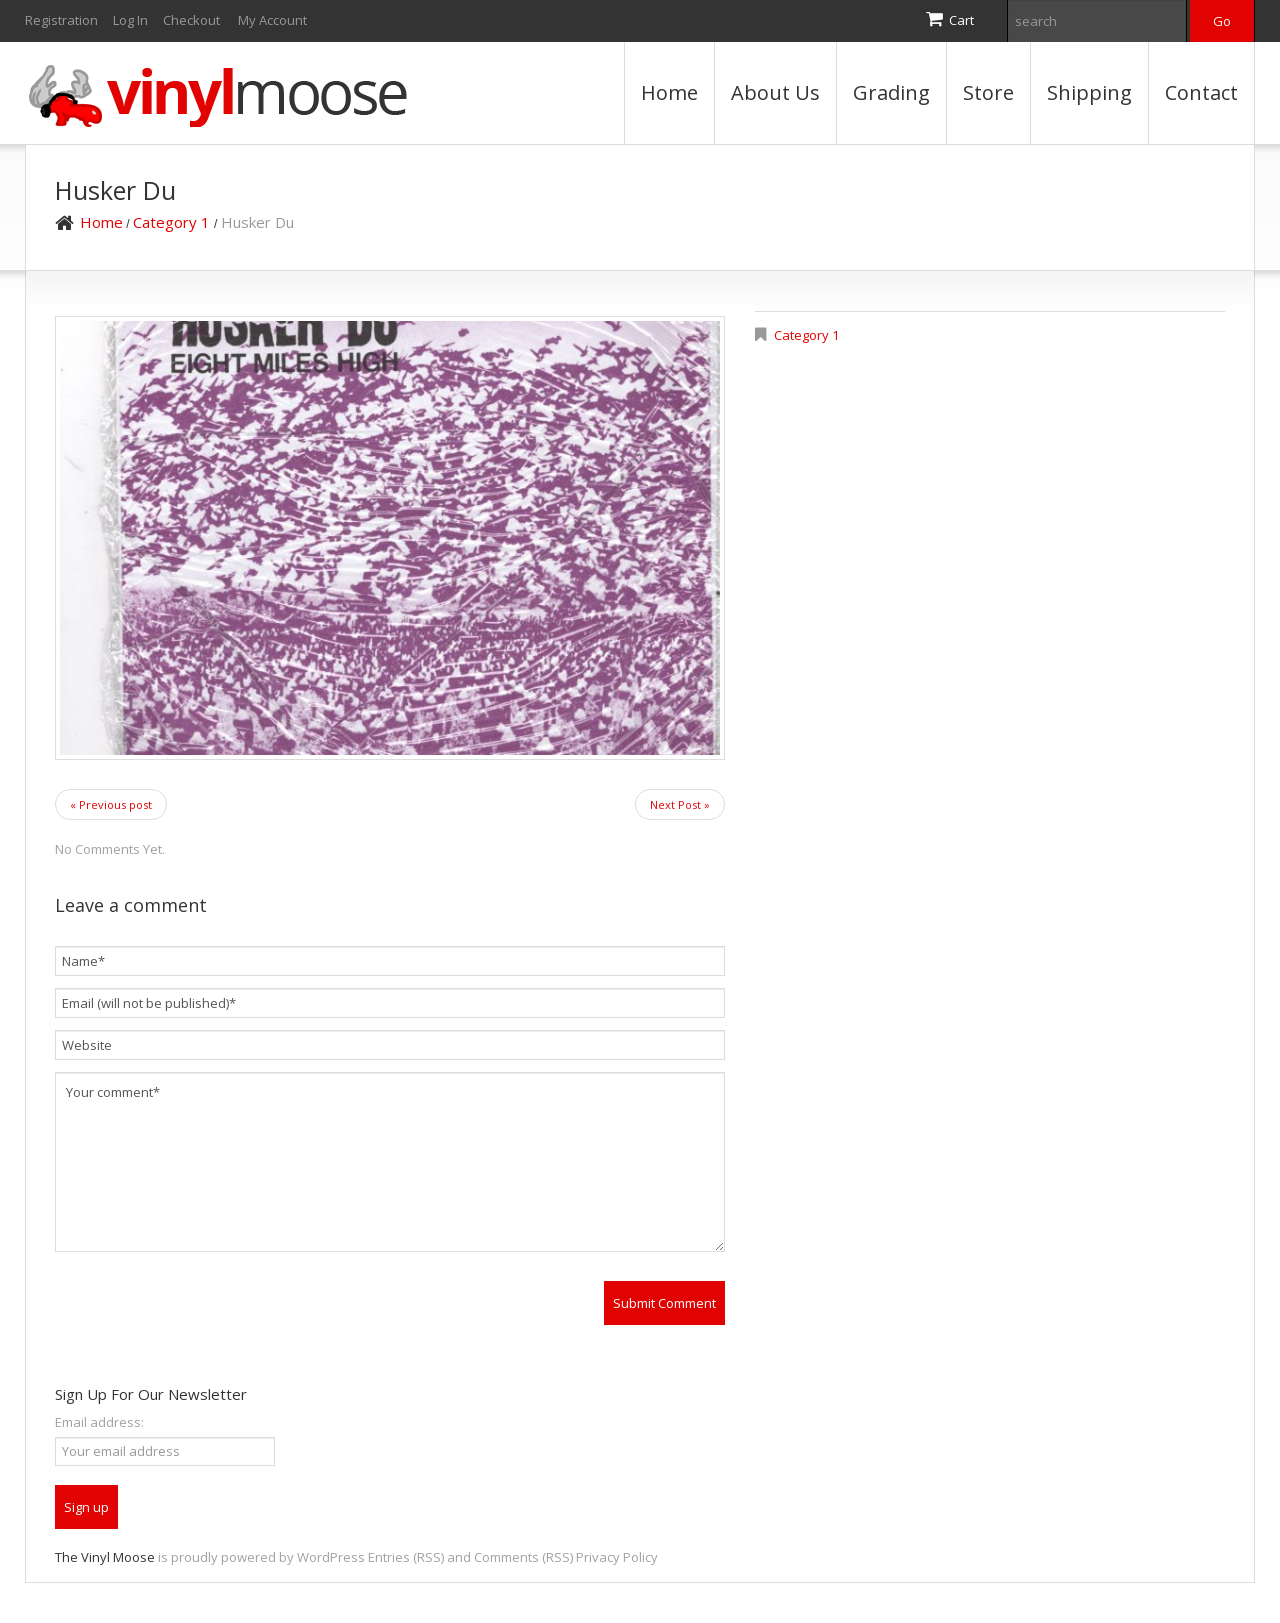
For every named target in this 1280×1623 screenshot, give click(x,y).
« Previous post (111, 804)
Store (988, 92)
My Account (272, 20)
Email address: (99, 1422)
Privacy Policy (617, 1557)
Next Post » (680, 804)
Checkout (191, 20)
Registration (61, 20)
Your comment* (390, 1162)
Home (669, 92)
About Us (775, 92)
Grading (891, 92)
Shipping (1089, 92)
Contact (1201, 92)
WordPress (331, 1557)
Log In (130, 20)
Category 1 (171, 222)
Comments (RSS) (523, 1557)
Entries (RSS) (406, 1557)
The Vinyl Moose (105, 1557)
